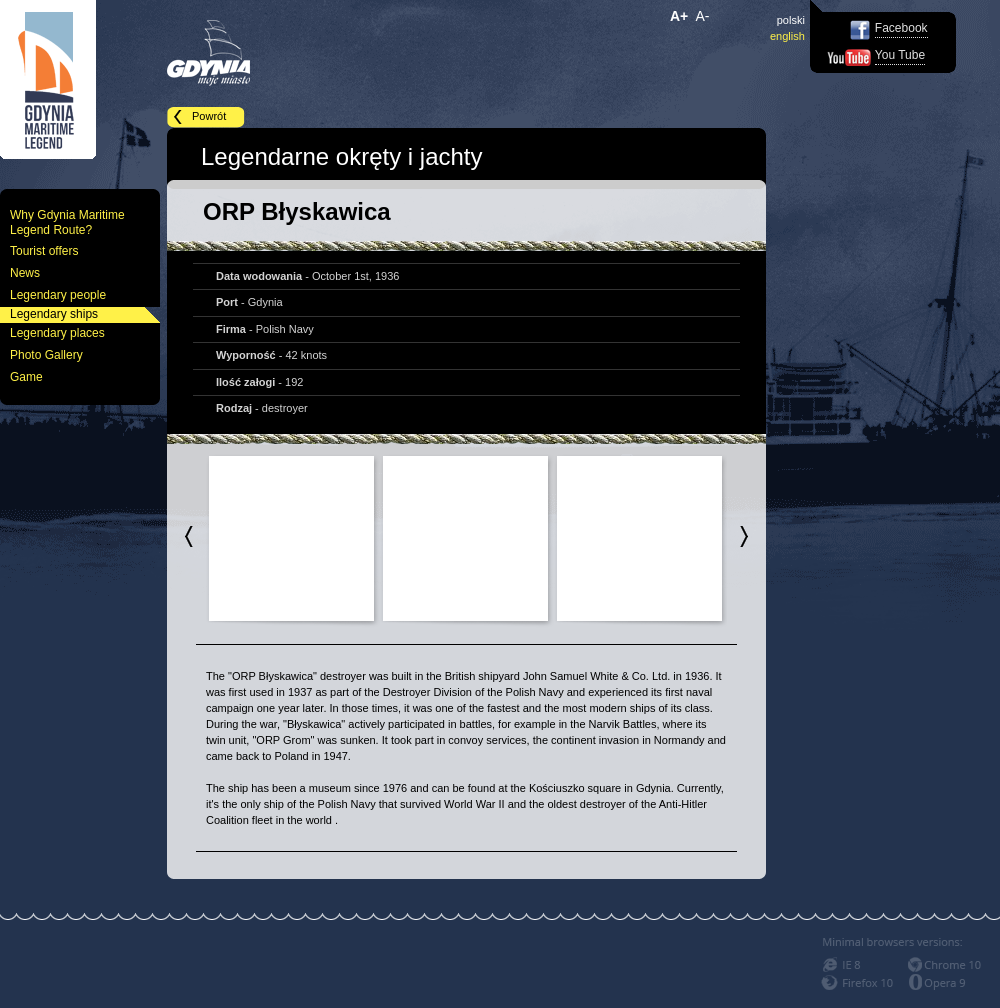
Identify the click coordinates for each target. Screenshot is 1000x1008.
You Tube (900, 55)
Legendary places (57, 333)
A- (703, 16)
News (25, 273)
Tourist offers (44, 251)
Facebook (901, 28)
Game (26, 377)
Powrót (209, 116)
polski (791, 20)
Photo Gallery (46, 355)
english (787, 36)
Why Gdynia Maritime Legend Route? (67, 222)
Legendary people (58, 295)
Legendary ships (54, 314)
